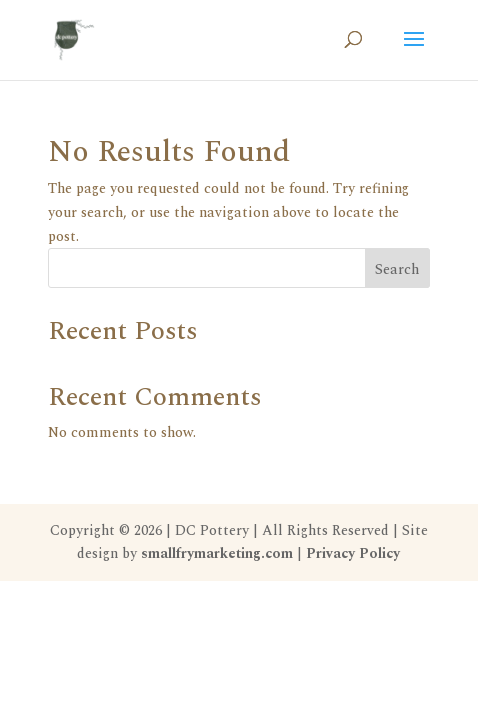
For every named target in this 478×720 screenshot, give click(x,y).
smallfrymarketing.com (217, 553)
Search (397, 269)
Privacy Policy (353, 553)
